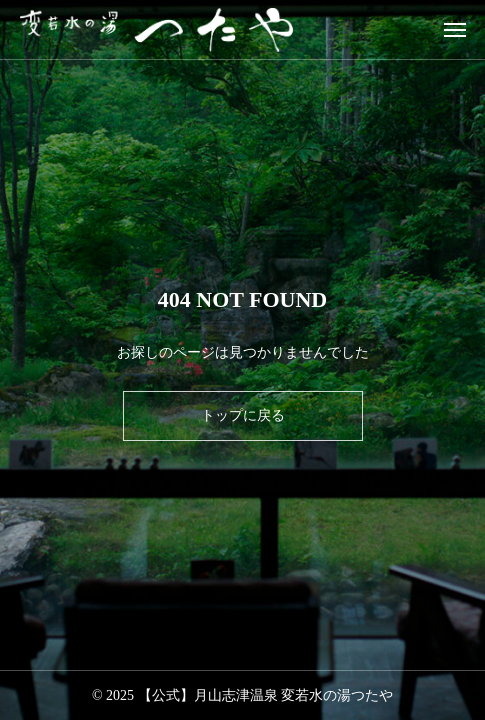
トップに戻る (243, 415)
